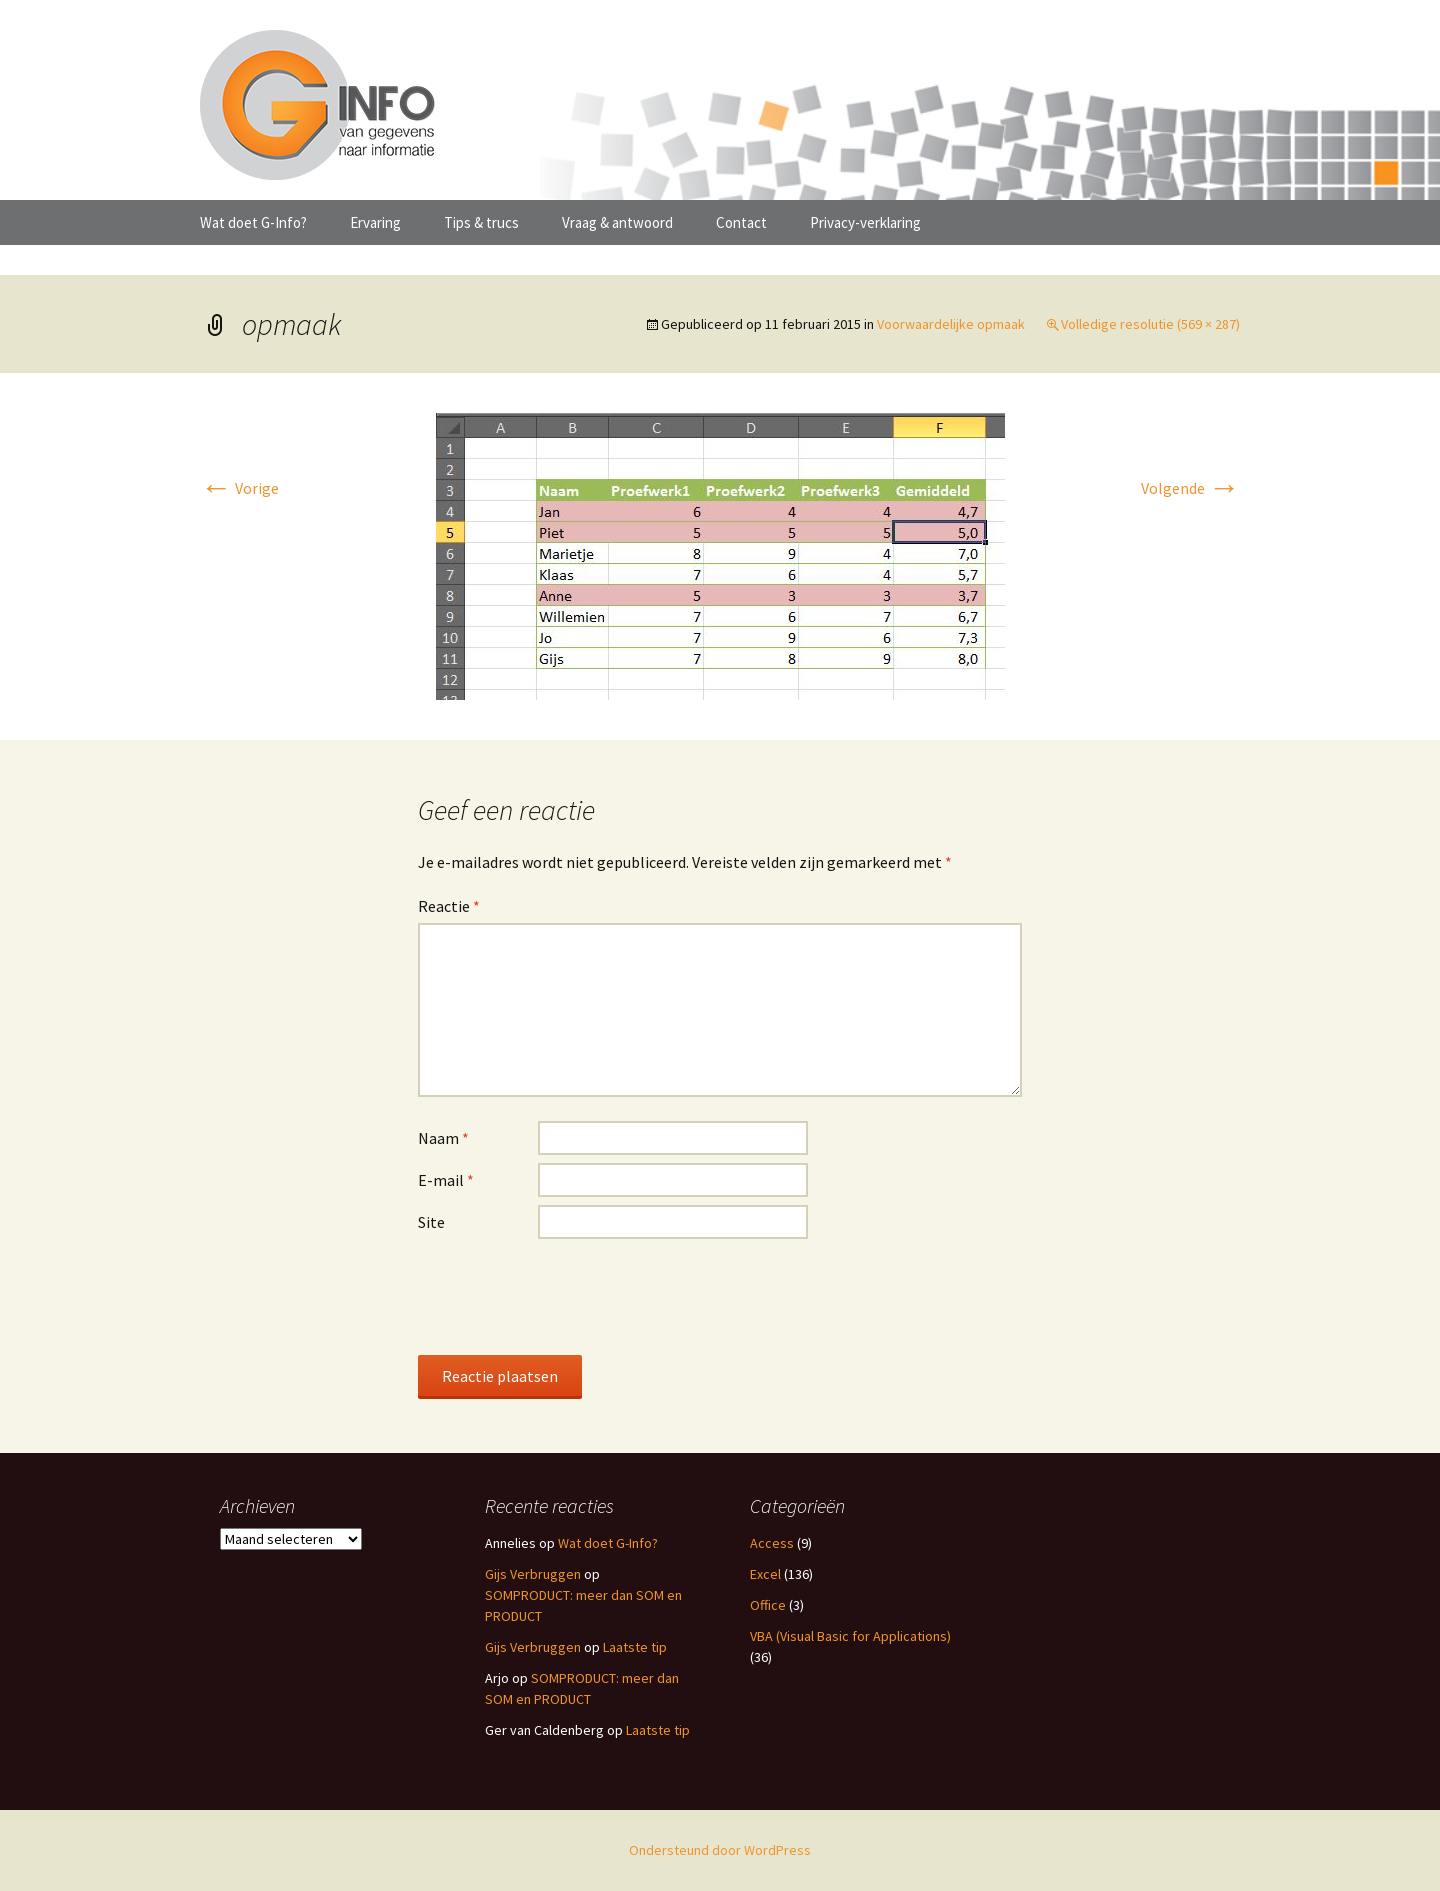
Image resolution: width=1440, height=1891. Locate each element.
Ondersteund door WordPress (720, 1850)
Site (431, 1222)
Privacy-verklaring (865, 222)
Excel (765, 1574)
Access (772, 1543)
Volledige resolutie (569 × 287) (1150, 324)
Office (768, 1605)
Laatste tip (635, 1647)
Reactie (449, 906)
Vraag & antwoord (617, 222)
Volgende (1190, 488)
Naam (443, 1138)
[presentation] (570, 1296)
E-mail (446, 1180)
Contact (741, 222)
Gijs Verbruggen (533, 1574)
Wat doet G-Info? (253, 222)
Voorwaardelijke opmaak (951, 324)
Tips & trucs (481, 222)
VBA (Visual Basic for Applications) (850, 1636)
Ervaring (375, 222)
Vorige (239, 488)
